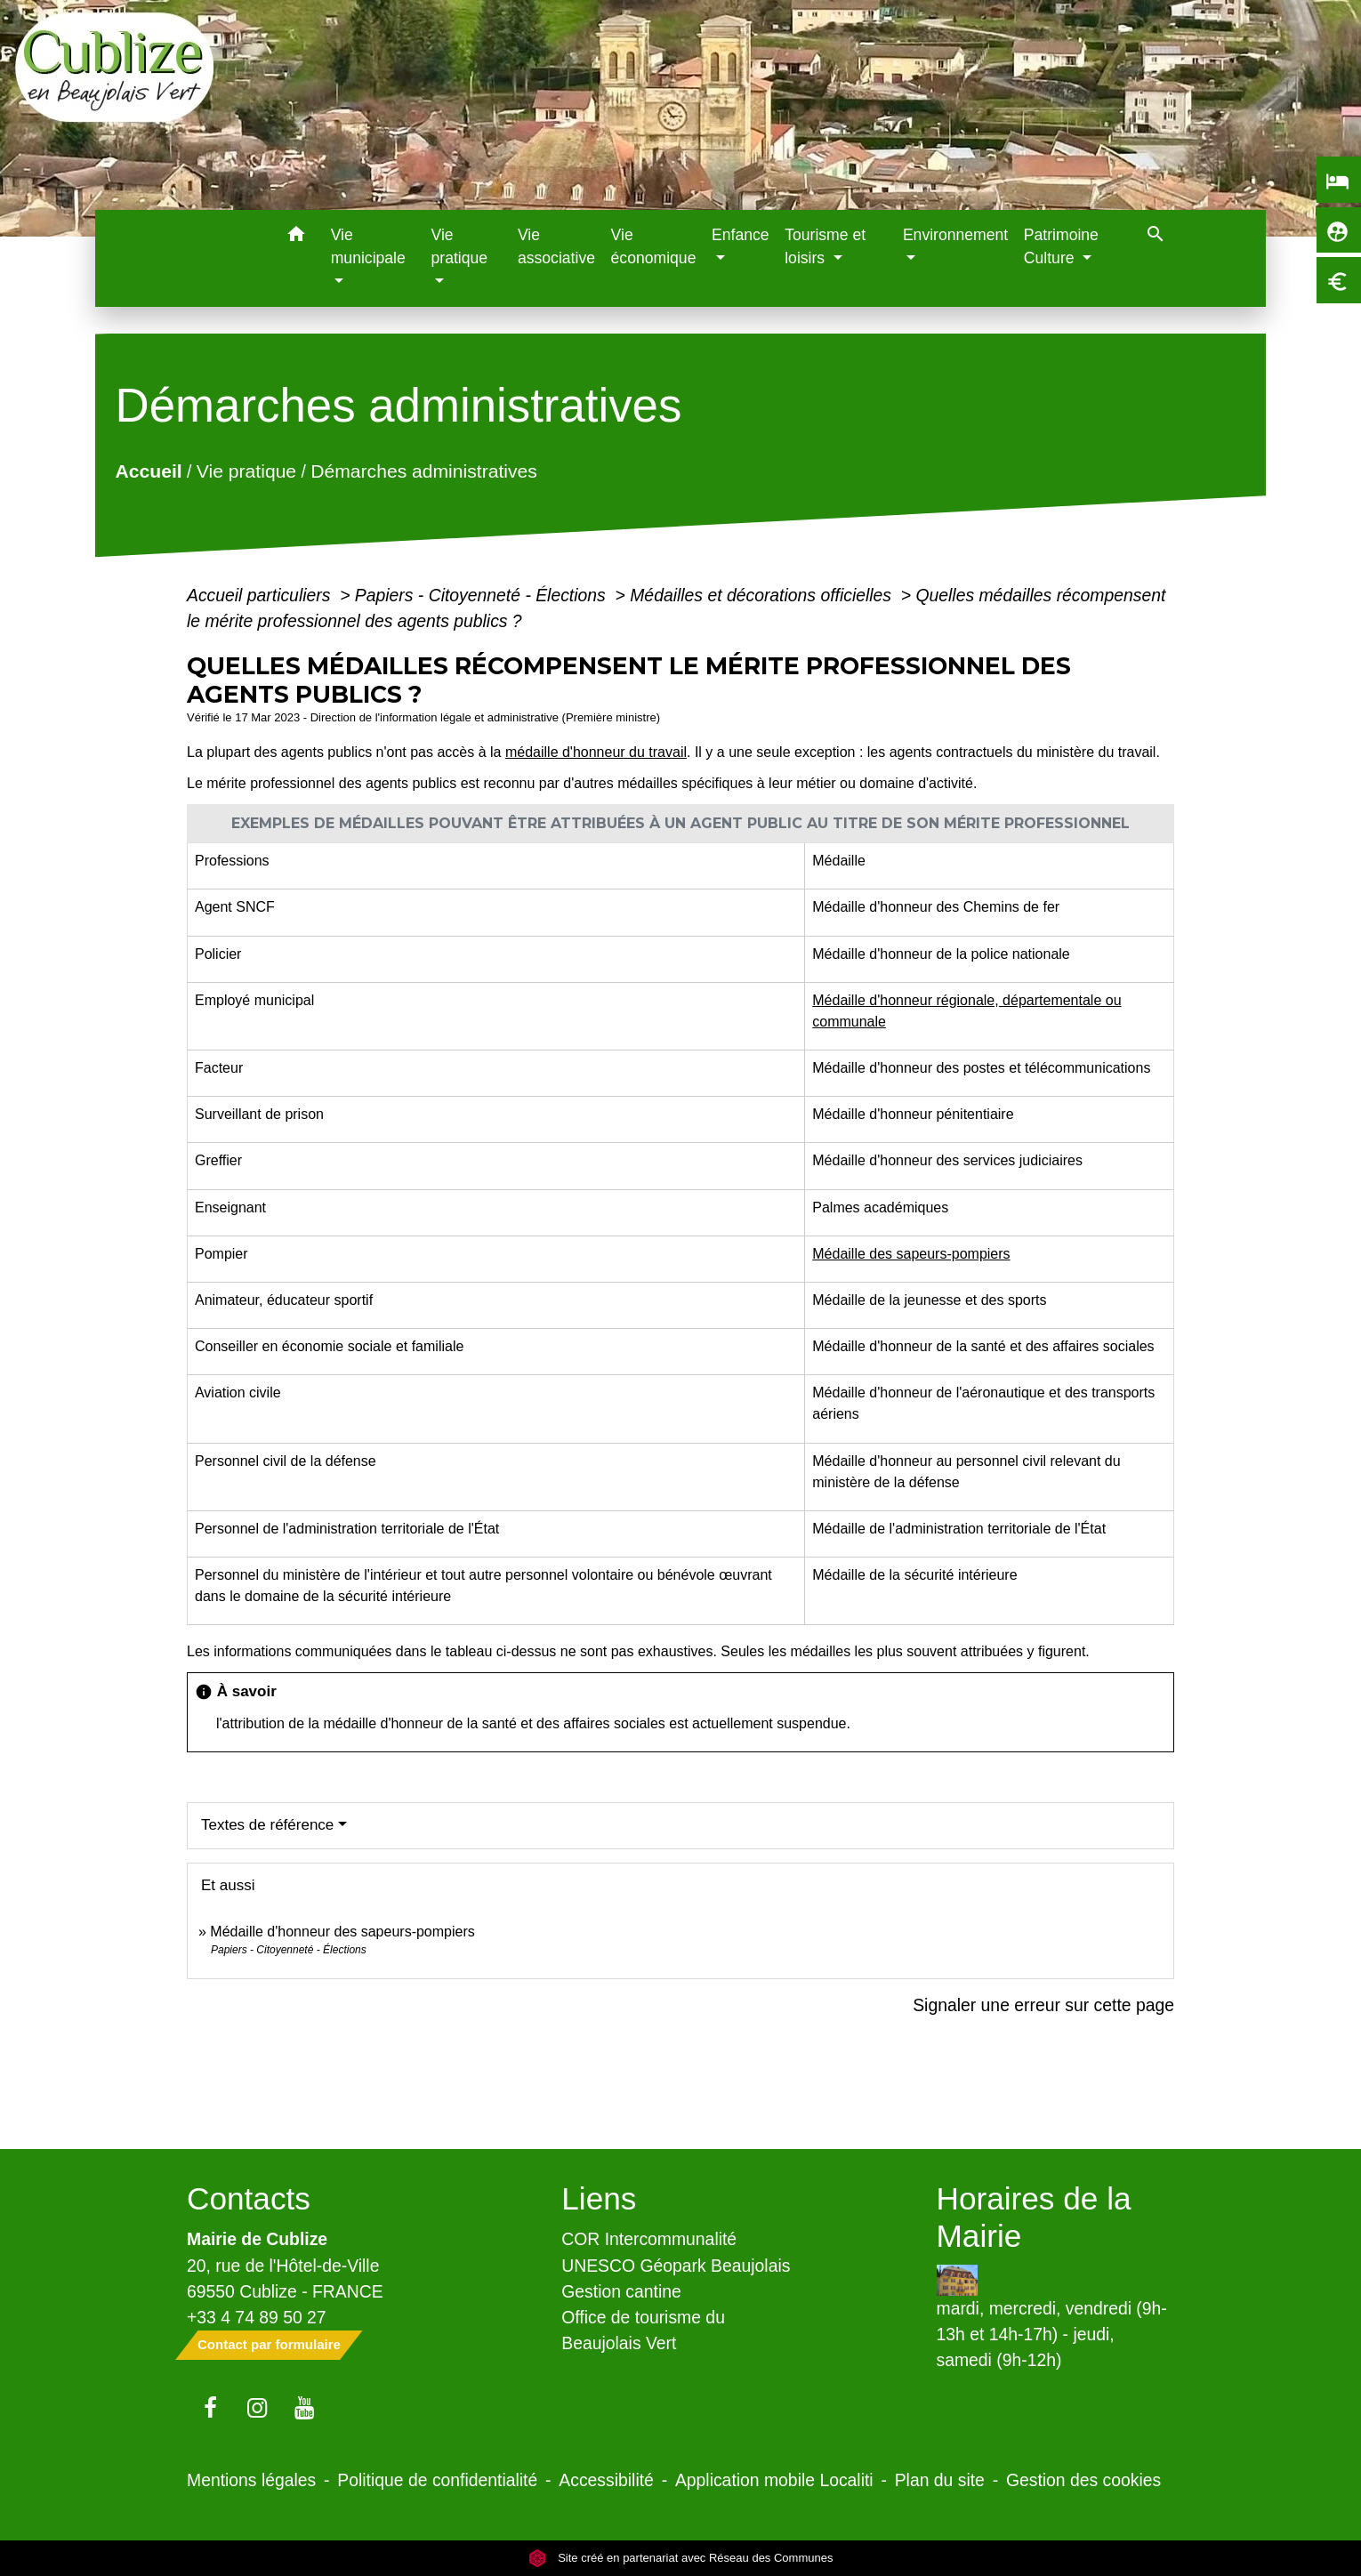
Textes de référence (267, 1824)
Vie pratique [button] (459, 246)
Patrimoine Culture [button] (1061, 246)
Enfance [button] (740, 235)
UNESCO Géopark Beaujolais (675, 2265)
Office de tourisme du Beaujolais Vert (643, 2330)
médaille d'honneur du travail (596, 752)
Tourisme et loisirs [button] (825, 246)
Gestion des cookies (1083, 2480)
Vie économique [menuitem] (654, 246)
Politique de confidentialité (437, 2480)
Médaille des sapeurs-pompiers (911, 1253)
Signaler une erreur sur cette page (1043, 2005)
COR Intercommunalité (649, 2239)
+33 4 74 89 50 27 (256, 2317)
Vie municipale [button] (368, 246)
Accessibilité (606, 2480)
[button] (296, 237)
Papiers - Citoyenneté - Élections (482, 595)
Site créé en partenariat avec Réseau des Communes (681, 2557)
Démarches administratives (423, 471)
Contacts (248, 2198)
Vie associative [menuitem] (556, 246)
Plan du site (940, 2480)
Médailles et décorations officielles (763, 595)
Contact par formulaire (269, 2344)
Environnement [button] (955, 235)
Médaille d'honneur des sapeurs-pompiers (342, 1931)
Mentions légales (251, 2480)
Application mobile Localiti (774, 2480)
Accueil (149, 471)
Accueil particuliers (261, 595)
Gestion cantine (621, 2291)
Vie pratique (246, 471)
